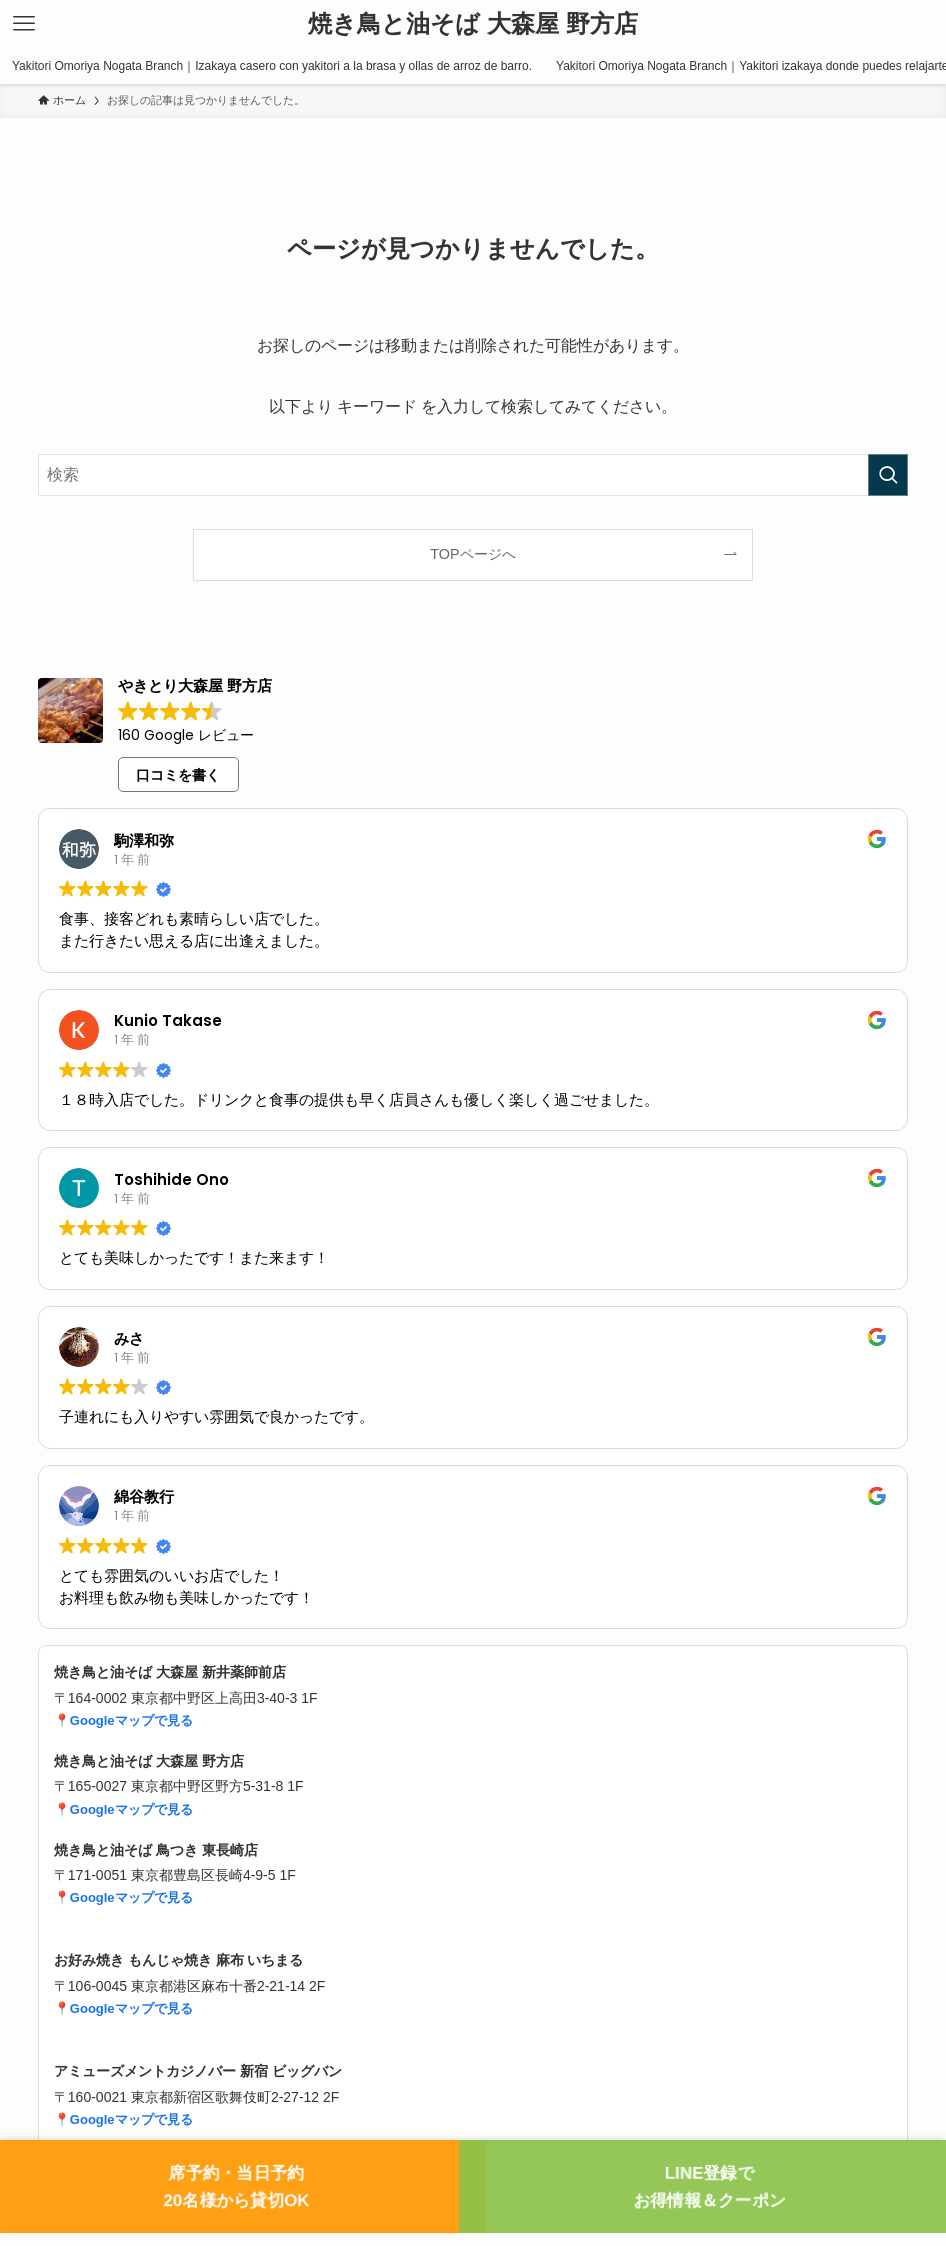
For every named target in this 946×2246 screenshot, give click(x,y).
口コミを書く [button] (178, 775)
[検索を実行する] (888, 475)
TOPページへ (472, 554)
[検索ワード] (473, 475)
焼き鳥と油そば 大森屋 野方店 (472, 24)
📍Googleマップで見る (123, 1720)
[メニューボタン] (24, 24)
